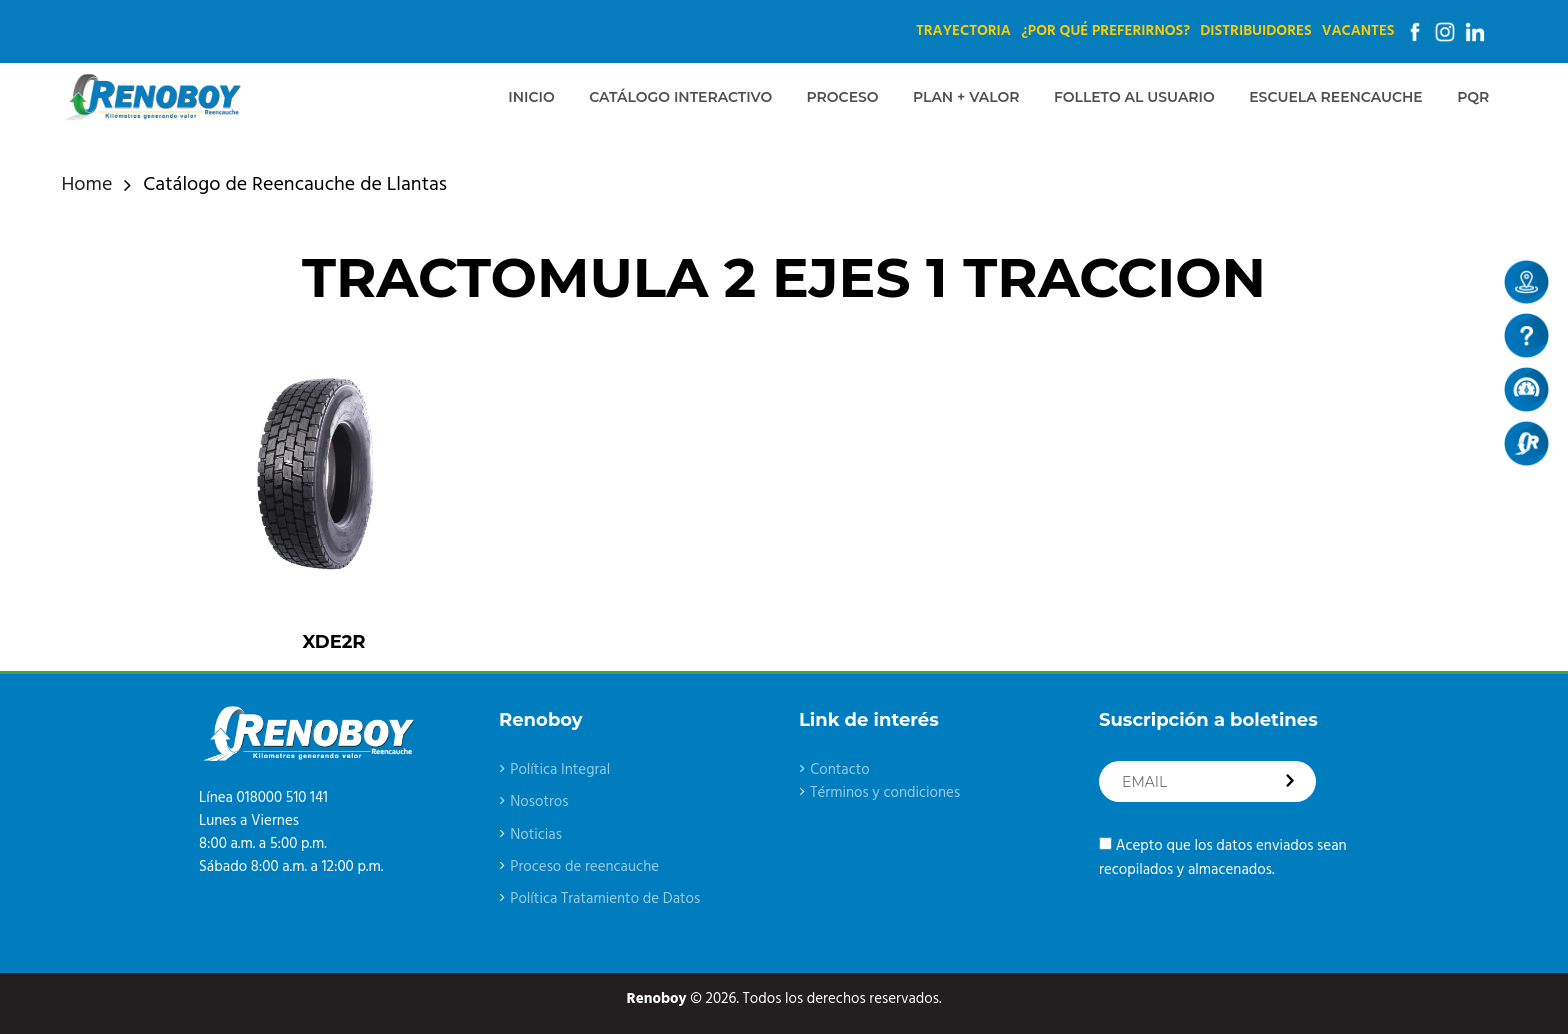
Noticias (536, 835)
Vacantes (1358, 31)
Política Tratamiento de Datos (605, 899)
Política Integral (560, 770)
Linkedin (1475, 32)
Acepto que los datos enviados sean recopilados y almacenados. (1223, 857)
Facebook (1415, 32)
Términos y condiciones (885, 793)
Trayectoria (963, 31)
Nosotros (539, 802)
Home (87, 185)
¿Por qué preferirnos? (1105, 31)
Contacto (840, 770)
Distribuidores (1255, 31)
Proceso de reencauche (584, 867)
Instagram (1445, 32)
